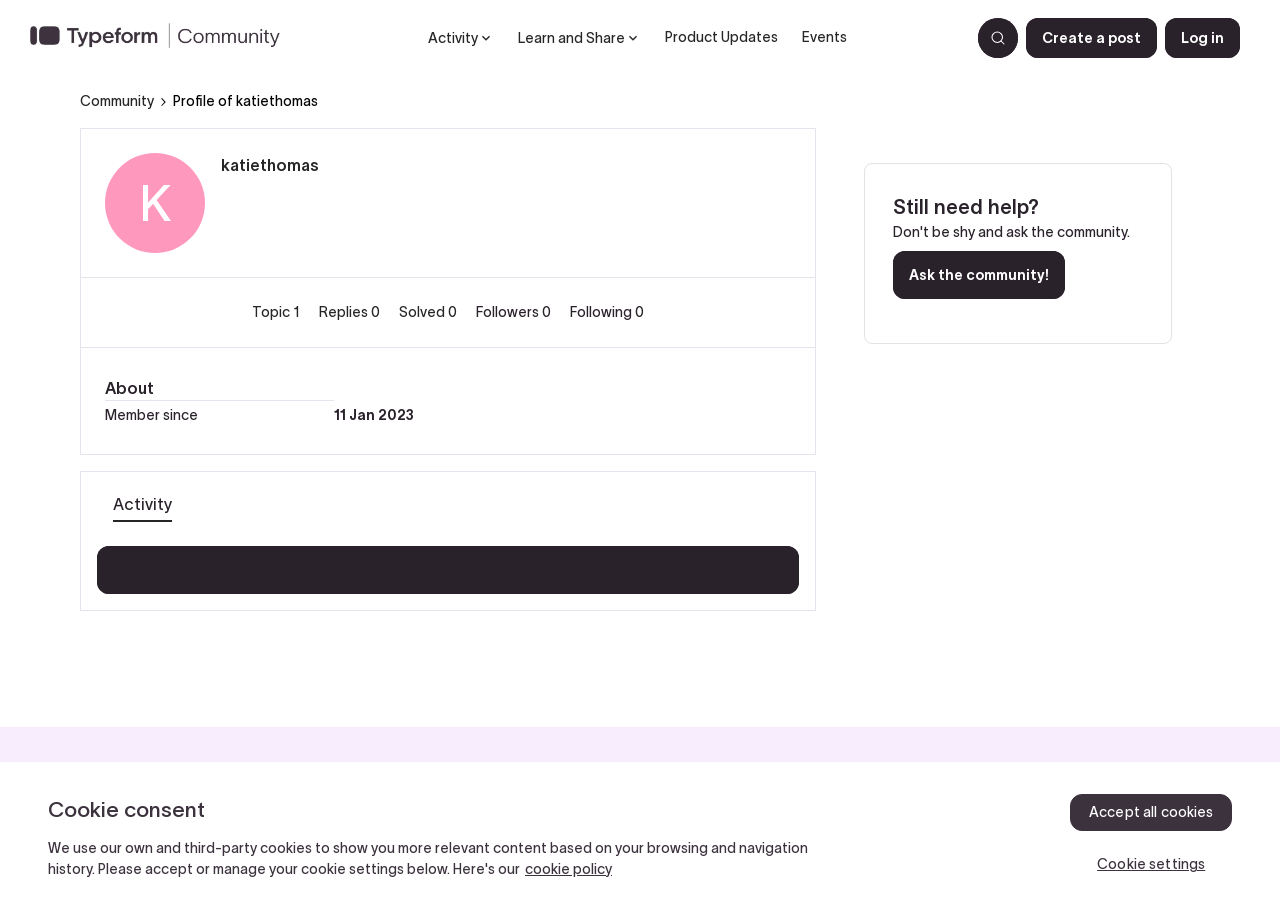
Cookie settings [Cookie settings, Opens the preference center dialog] (1151, 864)
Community (117, 101)
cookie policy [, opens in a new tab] (568, 869)
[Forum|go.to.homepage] (163, 38)
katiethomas (270, 165)
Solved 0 (429, 312)
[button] (1091, 38)
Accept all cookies (1151, 812)
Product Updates (721, 37)
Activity (142, 504)
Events (824, 37)
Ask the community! (979, 275)
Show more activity (448, 564)
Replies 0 (351, 312)
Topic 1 (277, 312)
